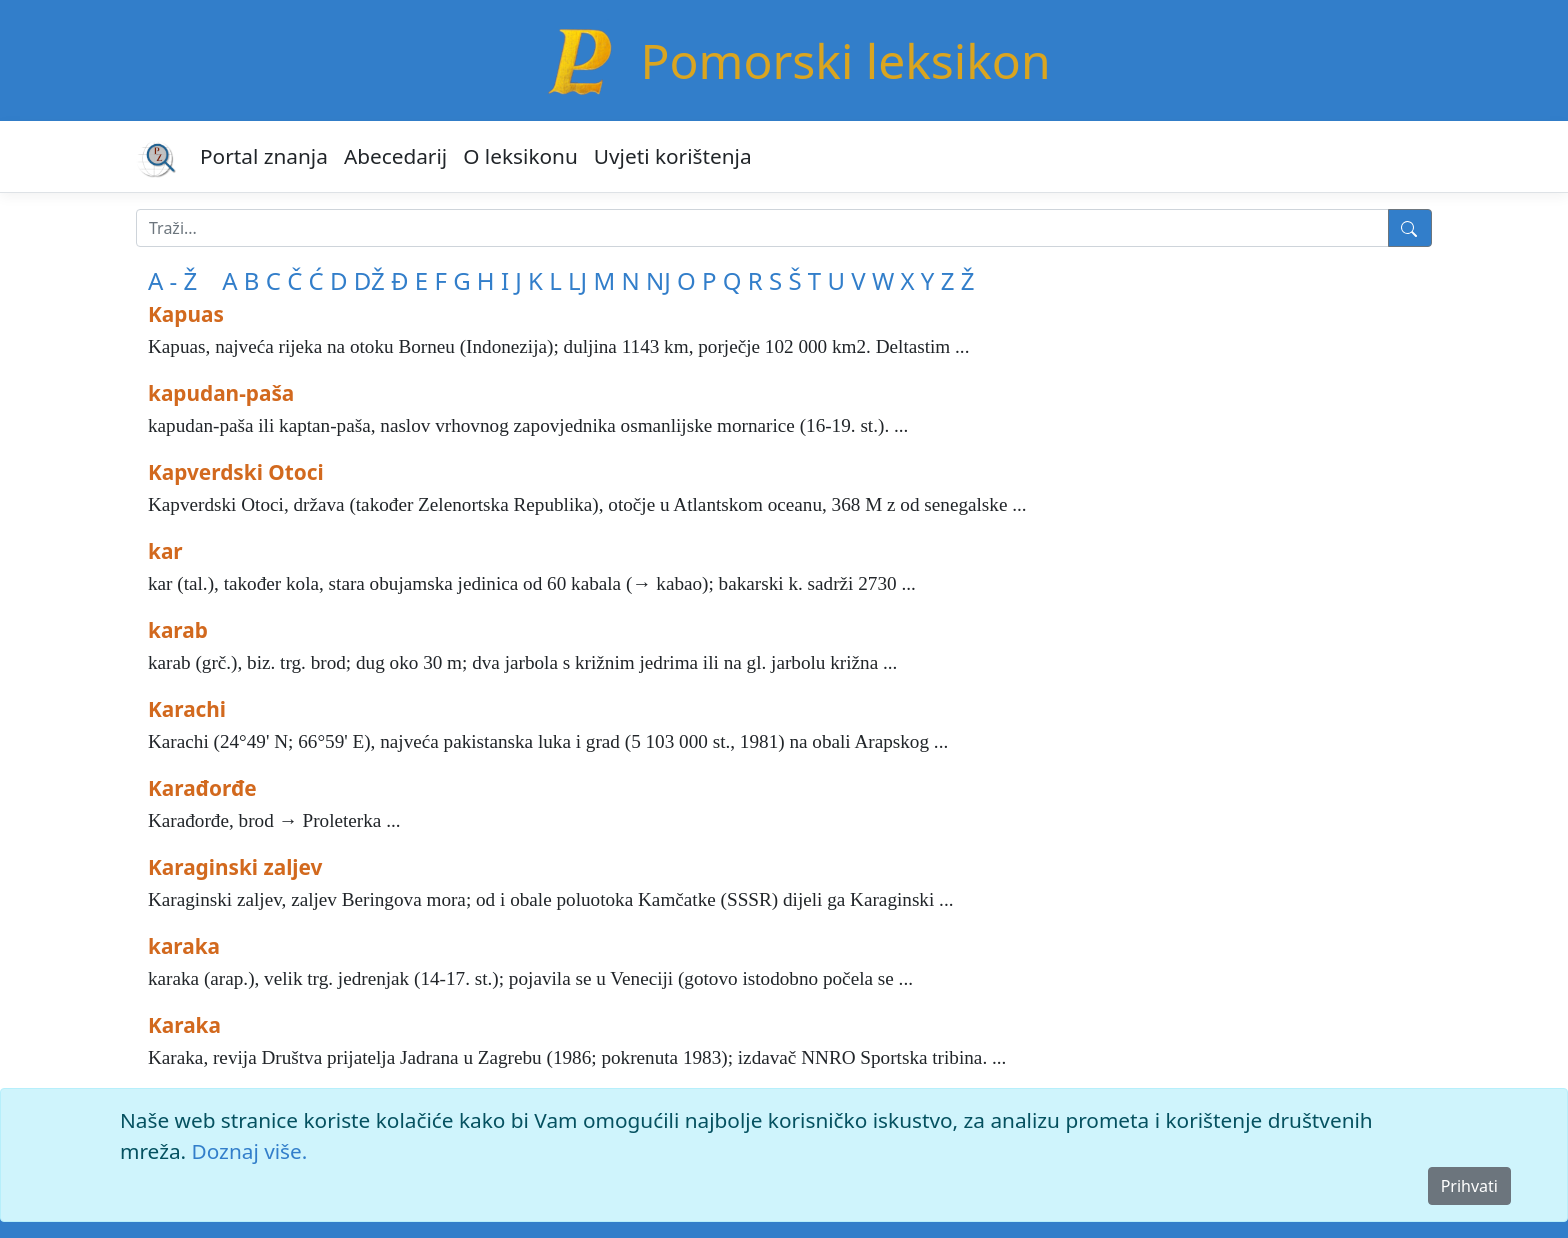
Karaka (184, 1025)
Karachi (187, 709)
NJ (658, 280)
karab (178, 630)
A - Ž (172, 280)
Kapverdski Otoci (236, 472)
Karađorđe (202, 788)
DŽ (369, 280)
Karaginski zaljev (235, 867)
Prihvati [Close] (1469, 1186)
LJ (577, 280)
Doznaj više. (250, 1151)
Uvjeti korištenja (673, 156)
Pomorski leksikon (845, 60)
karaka (184, 946)
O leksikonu (520, 156)
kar (165, 551)
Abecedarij (395, 156)
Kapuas (186, 314)
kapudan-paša (221, 393)
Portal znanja (264, 156)
